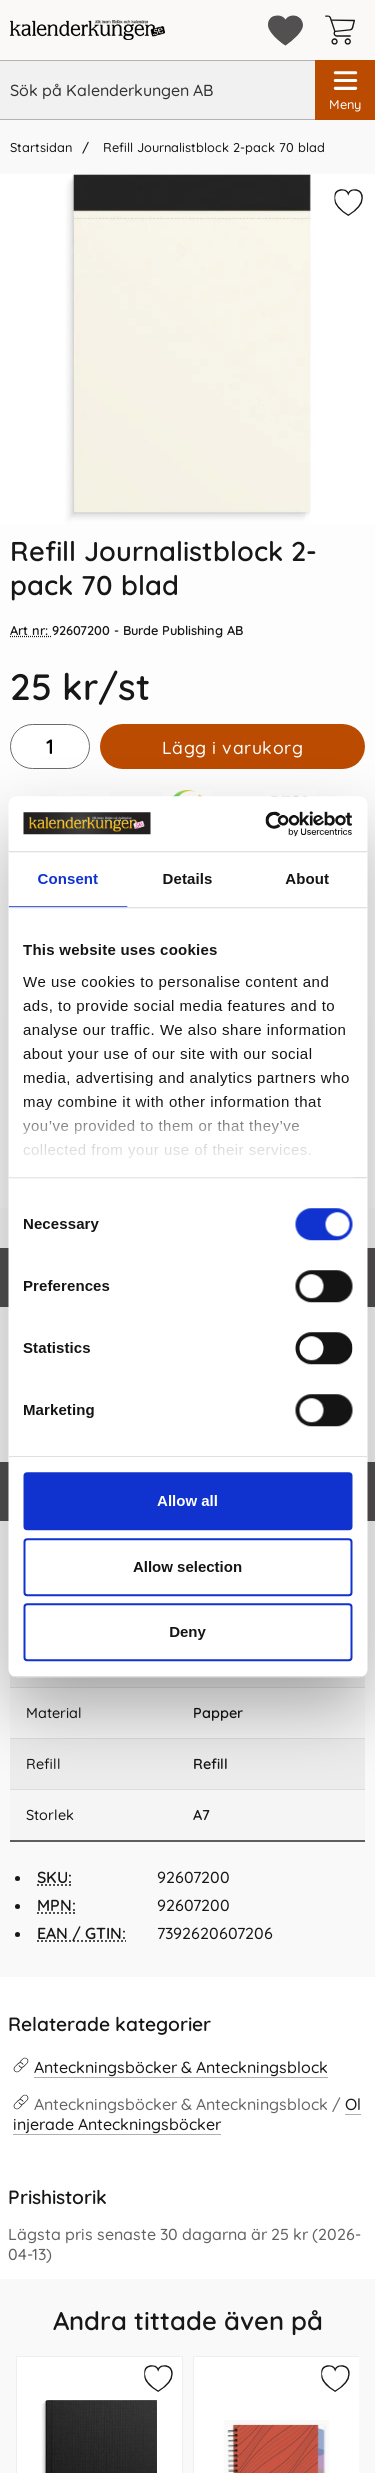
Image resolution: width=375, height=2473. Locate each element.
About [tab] (307, 878)
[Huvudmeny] (345, 90)
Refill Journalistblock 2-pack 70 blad (212, 147)
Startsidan (41, 147)
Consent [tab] (67, 878)
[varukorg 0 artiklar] (345, 30)
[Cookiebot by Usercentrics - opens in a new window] (267, 824)
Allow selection (187, 1566)
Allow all (187, 1500)
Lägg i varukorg (233, 747)
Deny (187, 1631)
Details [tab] (188, 878)
